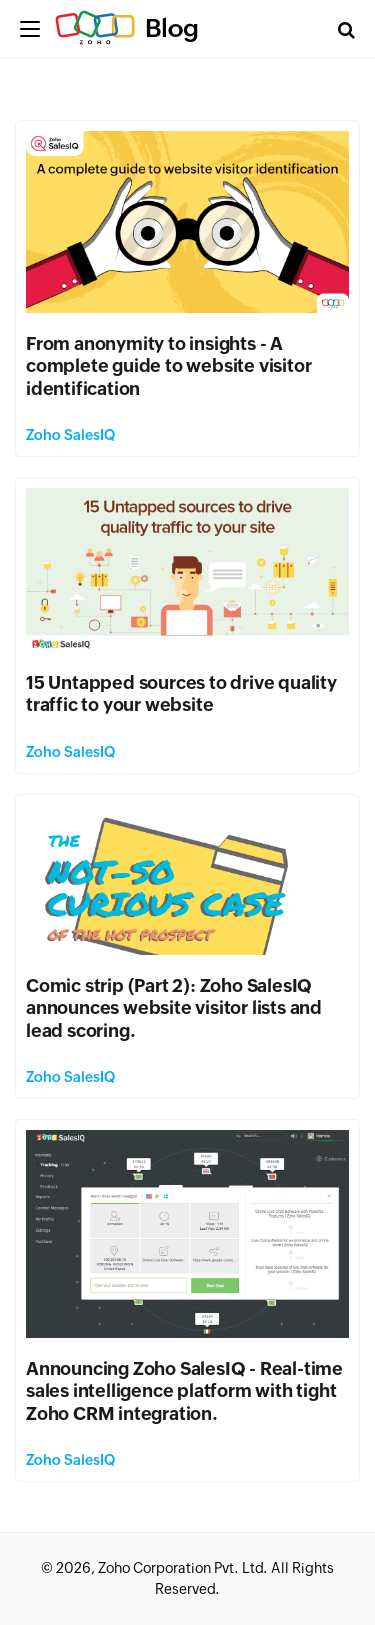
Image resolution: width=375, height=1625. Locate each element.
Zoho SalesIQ (70, 435)
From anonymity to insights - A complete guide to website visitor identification (168, 366)
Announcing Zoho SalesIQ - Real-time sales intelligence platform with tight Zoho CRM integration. (184, 1391)
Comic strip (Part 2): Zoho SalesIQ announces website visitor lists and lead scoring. (174, 1008)
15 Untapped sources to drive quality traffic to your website (181, 694)
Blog (172, 28)
